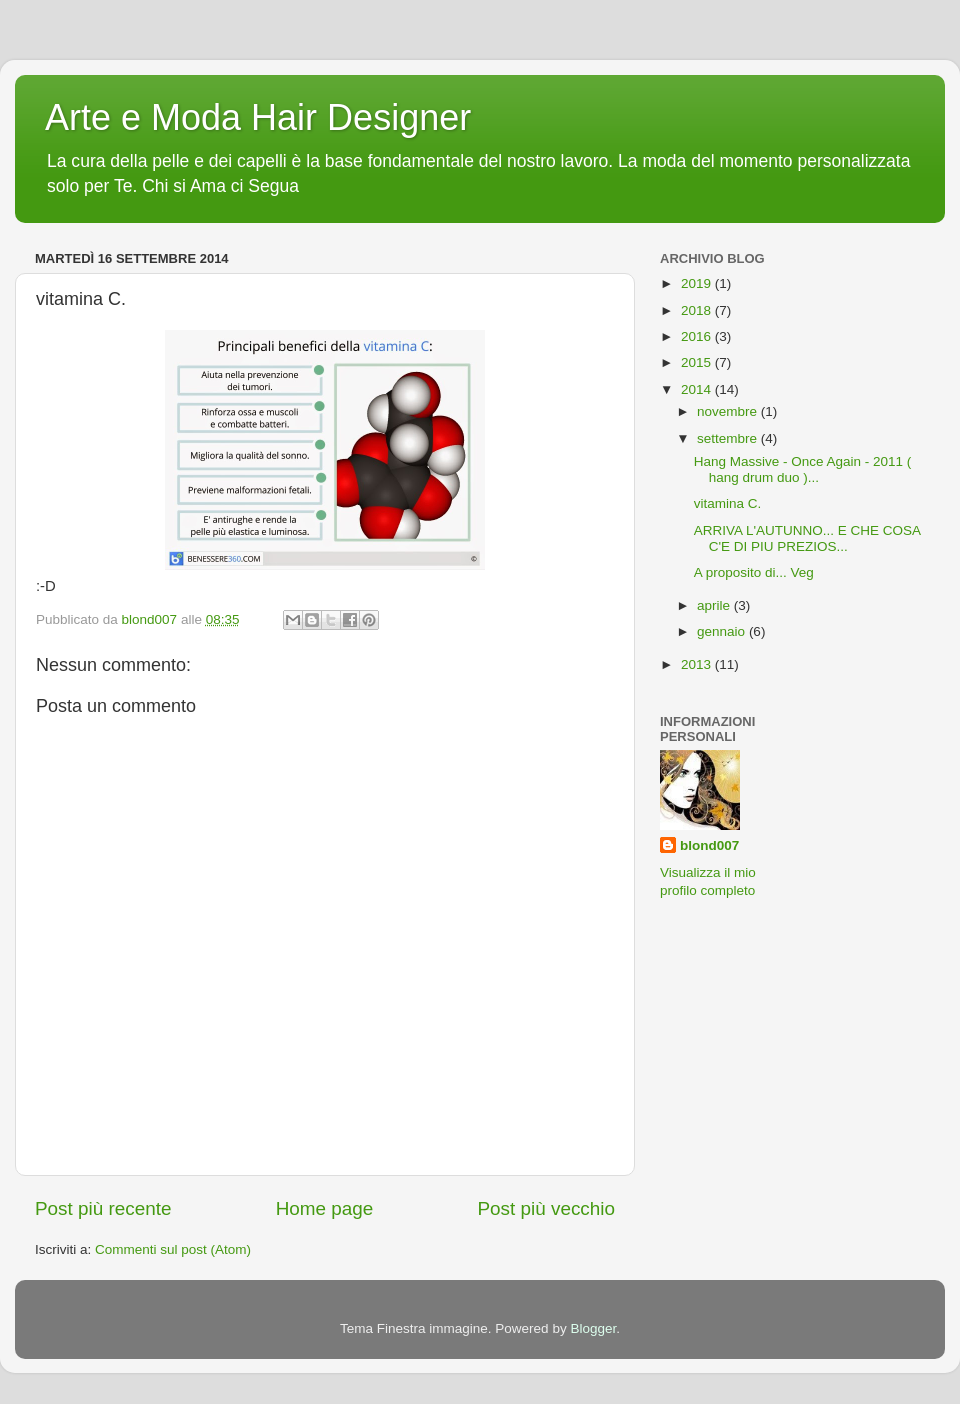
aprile (715, 605)
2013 (698, 664)
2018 (698, 310)
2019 (698, 283)
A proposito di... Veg (754, 572)
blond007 (709, 845)
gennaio (723, 631)
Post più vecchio (546, 1208)
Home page (325, 1208)
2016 (698, 336)
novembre (729, 411)
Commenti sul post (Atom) (173, 1249)
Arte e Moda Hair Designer (258, 117)
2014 (698, 389)
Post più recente (103, 1208)
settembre (729, 438)
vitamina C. (728, 503)
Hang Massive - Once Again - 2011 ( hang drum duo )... (803, 469)
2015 (698, 362)
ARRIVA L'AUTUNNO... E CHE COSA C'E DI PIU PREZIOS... (807, 538)
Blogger (593, 1328)
